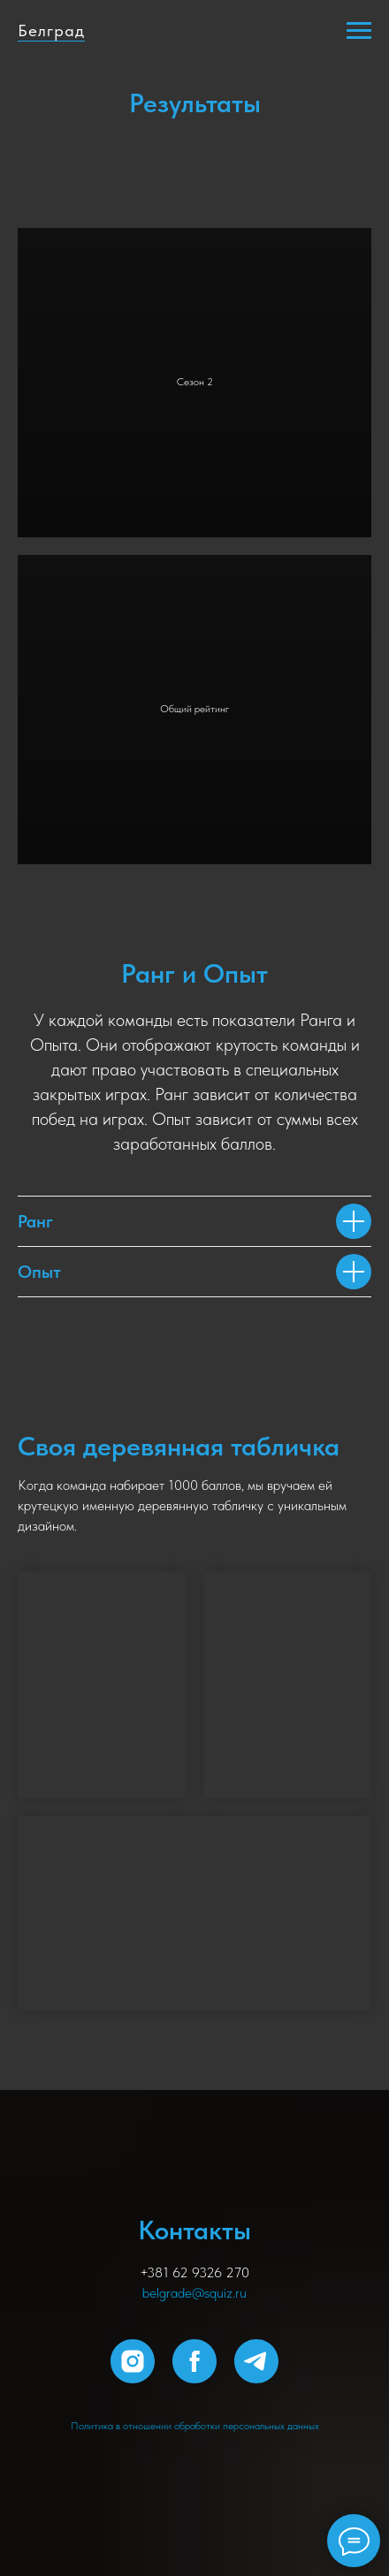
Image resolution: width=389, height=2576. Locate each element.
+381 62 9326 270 (194, 2272)
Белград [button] (51, 30)
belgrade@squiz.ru (194, 2292)
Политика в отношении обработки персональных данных (195, 2426)
